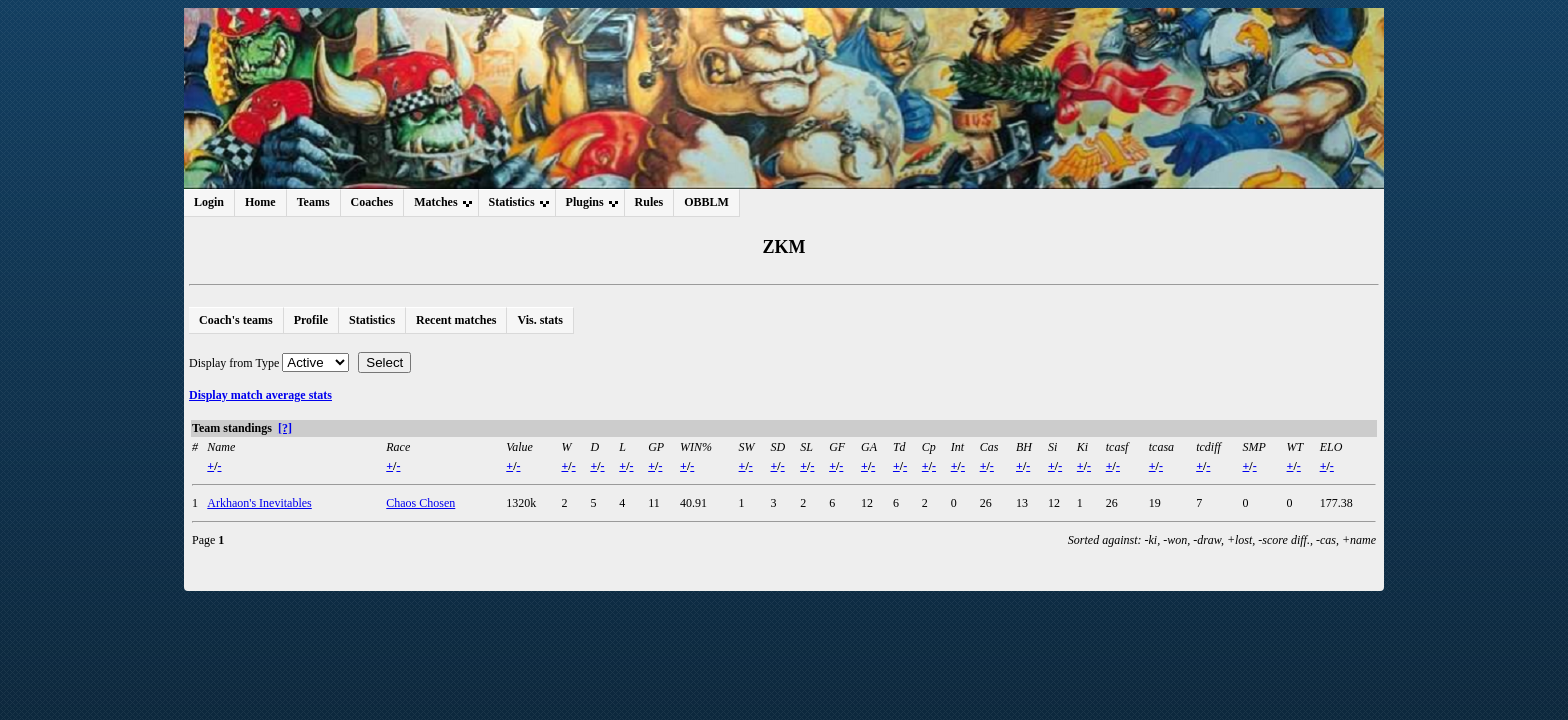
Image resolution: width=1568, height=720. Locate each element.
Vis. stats (540, 320)
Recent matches (456, 320)
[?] (285, 428)
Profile (311, 320)
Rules (649, 202)
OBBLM (706, 202)
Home (260, 202)
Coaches (372, 202)
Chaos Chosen (420, 503)
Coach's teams (236, 320)
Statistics (372, 320)
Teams (313, 202)
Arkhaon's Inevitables (259, 503)
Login (209, 202)
